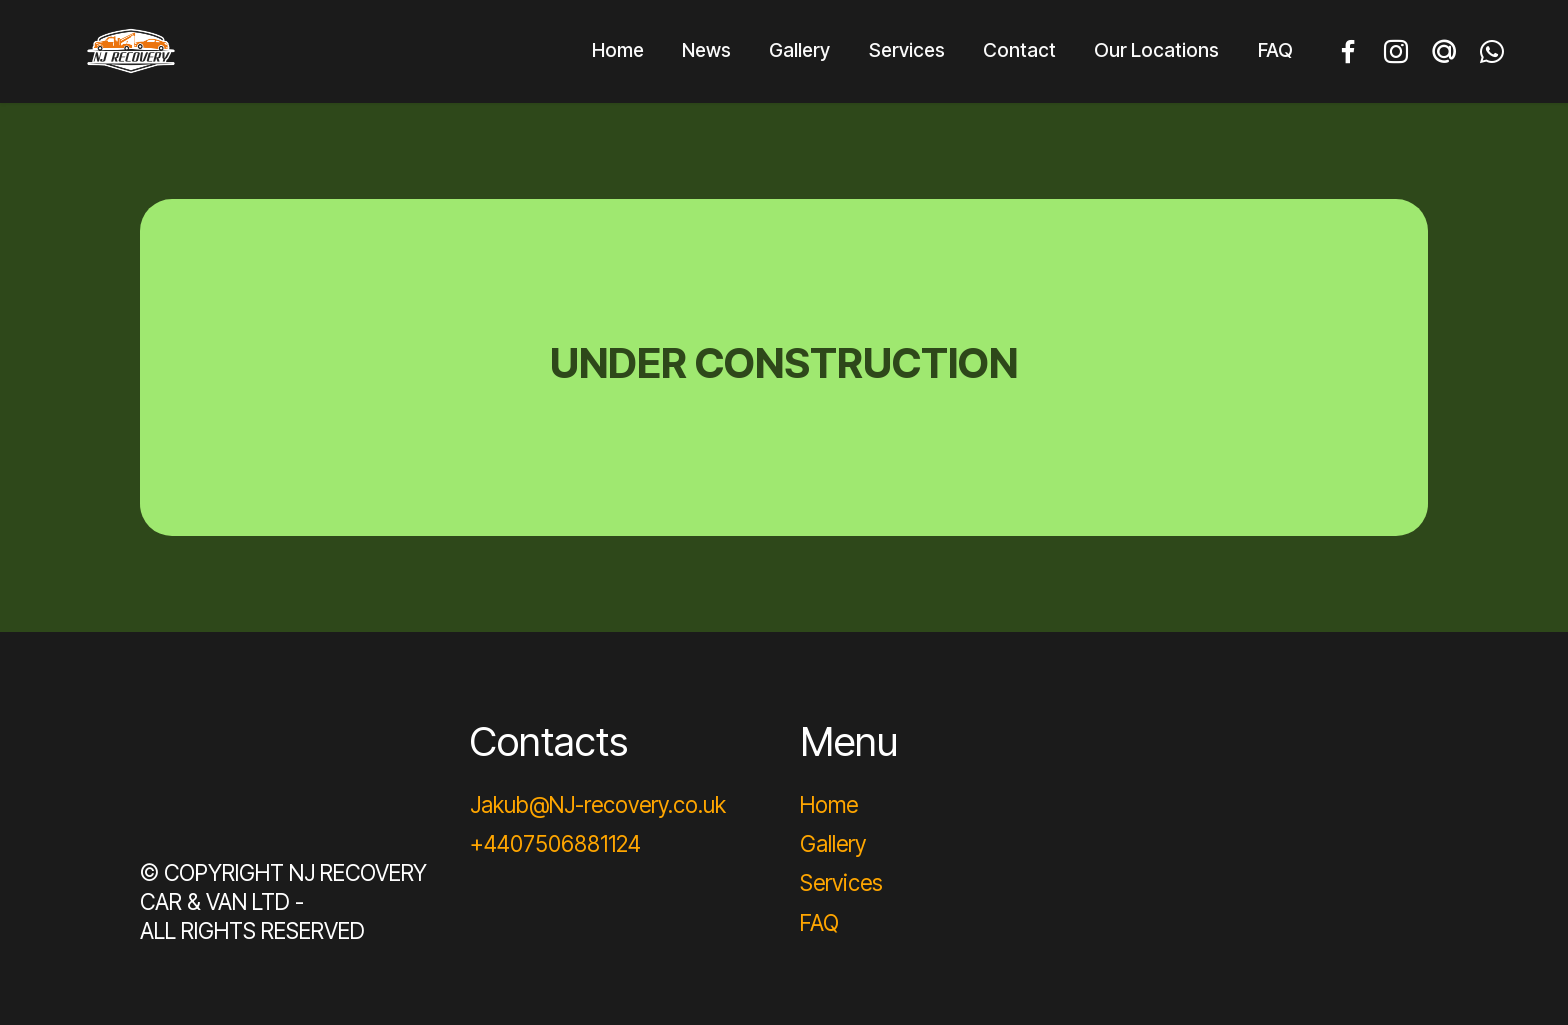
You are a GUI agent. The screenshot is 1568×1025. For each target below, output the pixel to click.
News (706, 50)
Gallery (799, 50)
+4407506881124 (555, 843)
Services (907, 50)
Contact (1019, 50)
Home (618, 50)
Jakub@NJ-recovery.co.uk (598, 804)
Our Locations (1156, 50)
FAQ (1275, 50)
